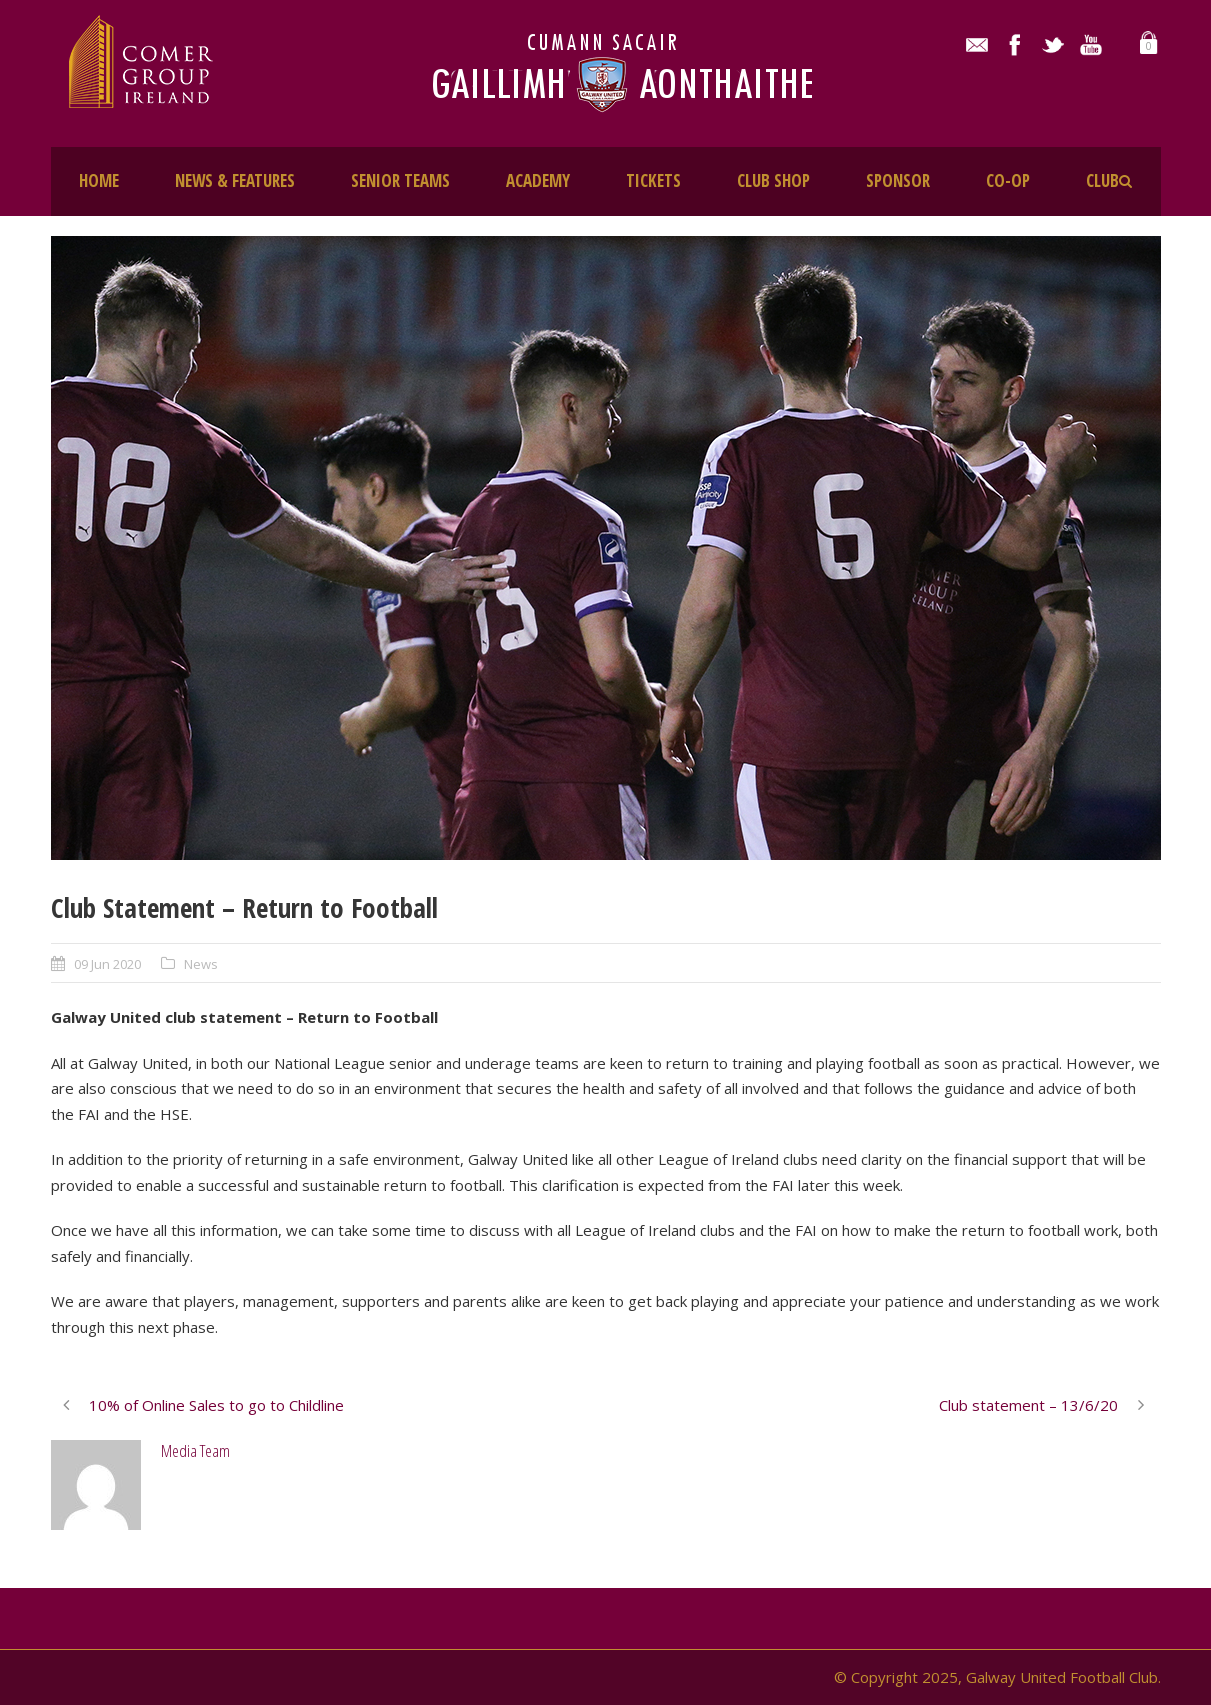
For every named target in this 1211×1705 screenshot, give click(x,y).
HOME (99, 180)
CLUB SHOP (773, 180)
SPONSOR (898, 180)
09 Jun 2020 (107, 964)
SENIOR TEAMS (400, 180)
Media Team (195, 1450)
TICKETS (653, 180)
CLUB (1102, 180)
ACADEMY (538, 180)
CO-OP (1008, 180)
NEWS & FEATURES (235, 180)
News (201, 964)
